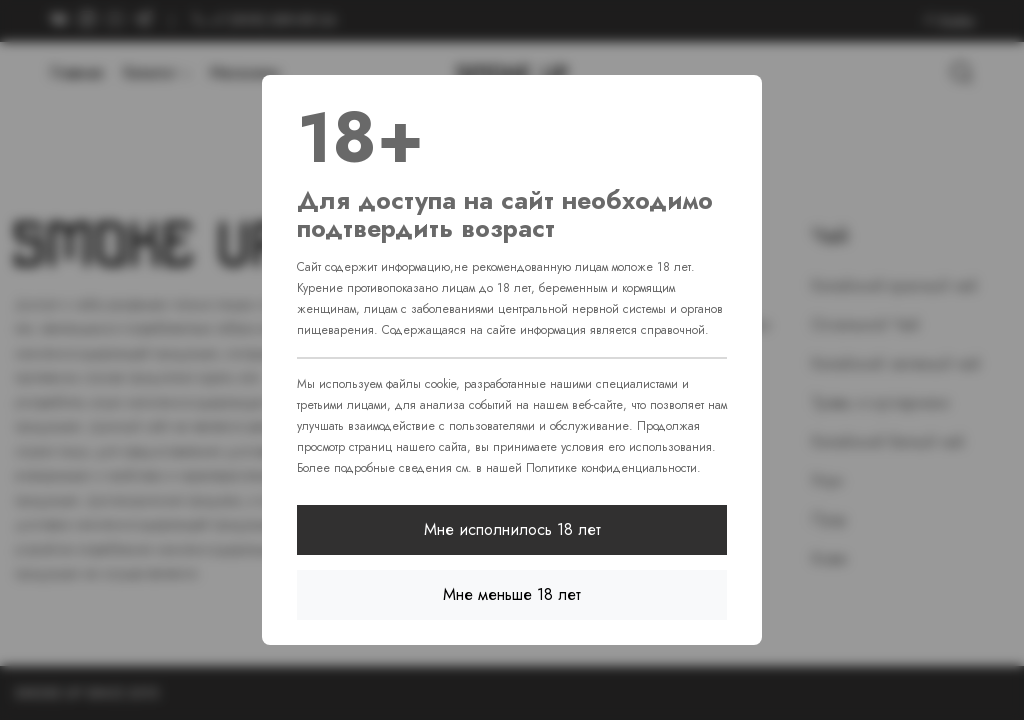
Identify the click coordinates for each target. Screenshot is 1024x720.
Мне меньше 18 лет (512, 594)
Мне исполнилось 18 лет (512, 529)
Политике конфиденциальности (611, 468)
